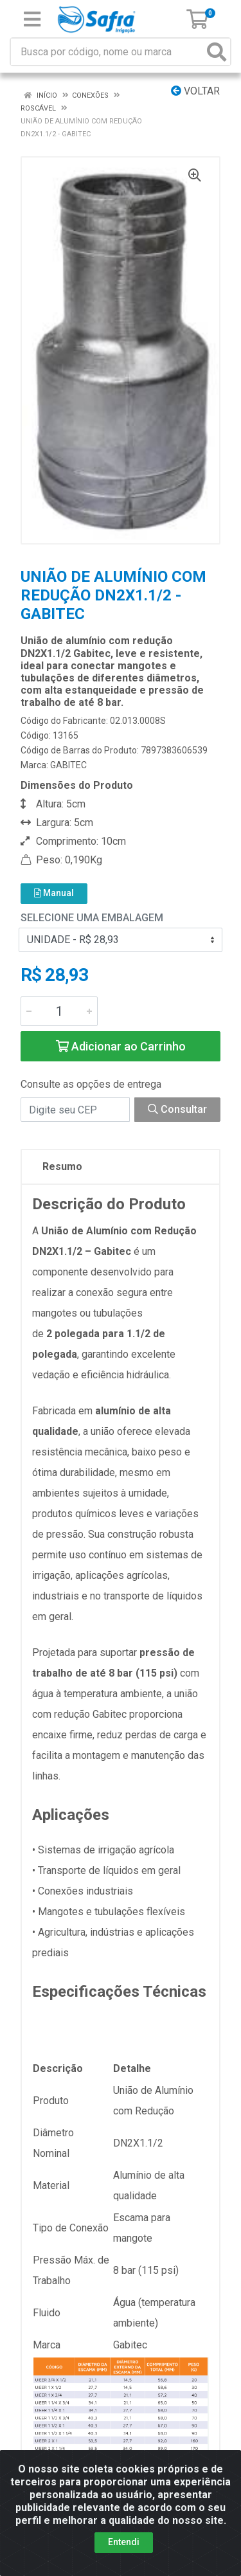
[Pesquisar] (216, 52)
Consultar (177, 1109)
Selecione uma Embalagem (92, 918)
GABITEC (68, 765)
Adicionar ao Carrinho (121, 1046)
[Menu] (32, 19)
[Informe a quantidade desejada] (59, 1011)
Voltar (195, 91)
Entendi (123, 2542)
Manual (54, 893)
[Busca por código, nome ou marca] (107, 52)
